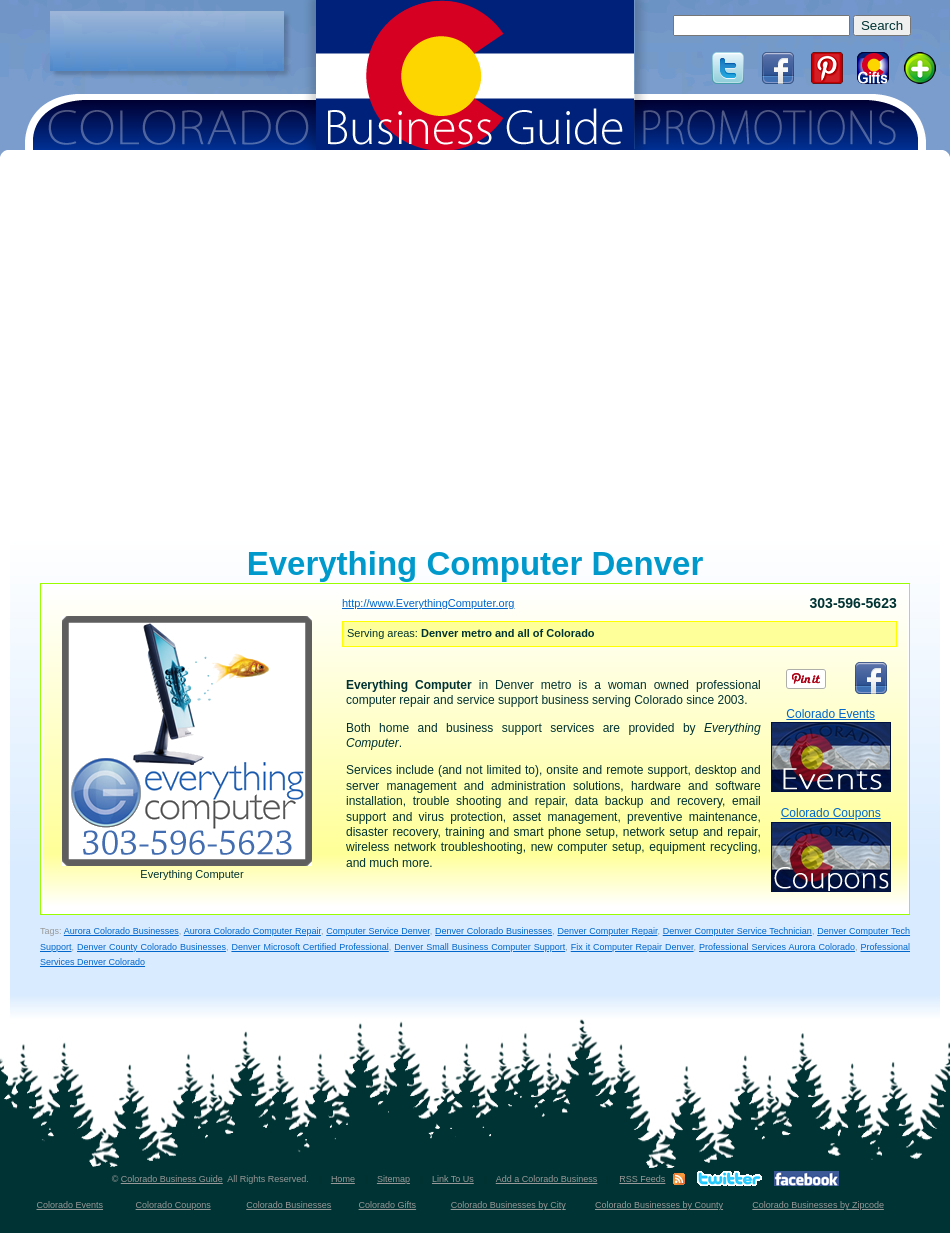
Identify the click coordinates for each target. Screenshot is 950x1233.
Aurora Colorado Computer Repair (252, 931)
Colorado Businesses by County (659, 1205)
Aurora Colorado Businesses (121, 931)
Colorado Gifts (388, 1205)
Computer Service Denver (378, 931)
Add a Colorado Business (547, 1179)
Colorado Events (831, 749)
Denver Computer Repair (607, 931)
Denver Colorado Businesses (493, 931)
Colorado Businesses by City (508, 1205)
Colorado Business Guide (172, 1179)
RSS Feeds (642, 1179)
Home (343, 1179)
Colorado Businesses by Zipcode (818, 1205)
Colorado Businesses (288, 1205)
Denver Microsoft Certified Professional (309, 947)
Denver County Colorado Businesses (151, 947)
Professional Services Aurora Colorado (777, 947)
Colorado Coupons (831, 848)
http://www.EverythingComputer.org (428, 603)
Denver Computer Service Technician (737, 931)
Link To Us (453, 1179)
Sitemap (393, 1179)
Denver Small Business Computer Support (479, 947)
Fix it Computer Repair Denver (632, 947)
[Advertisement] (167, 41)
